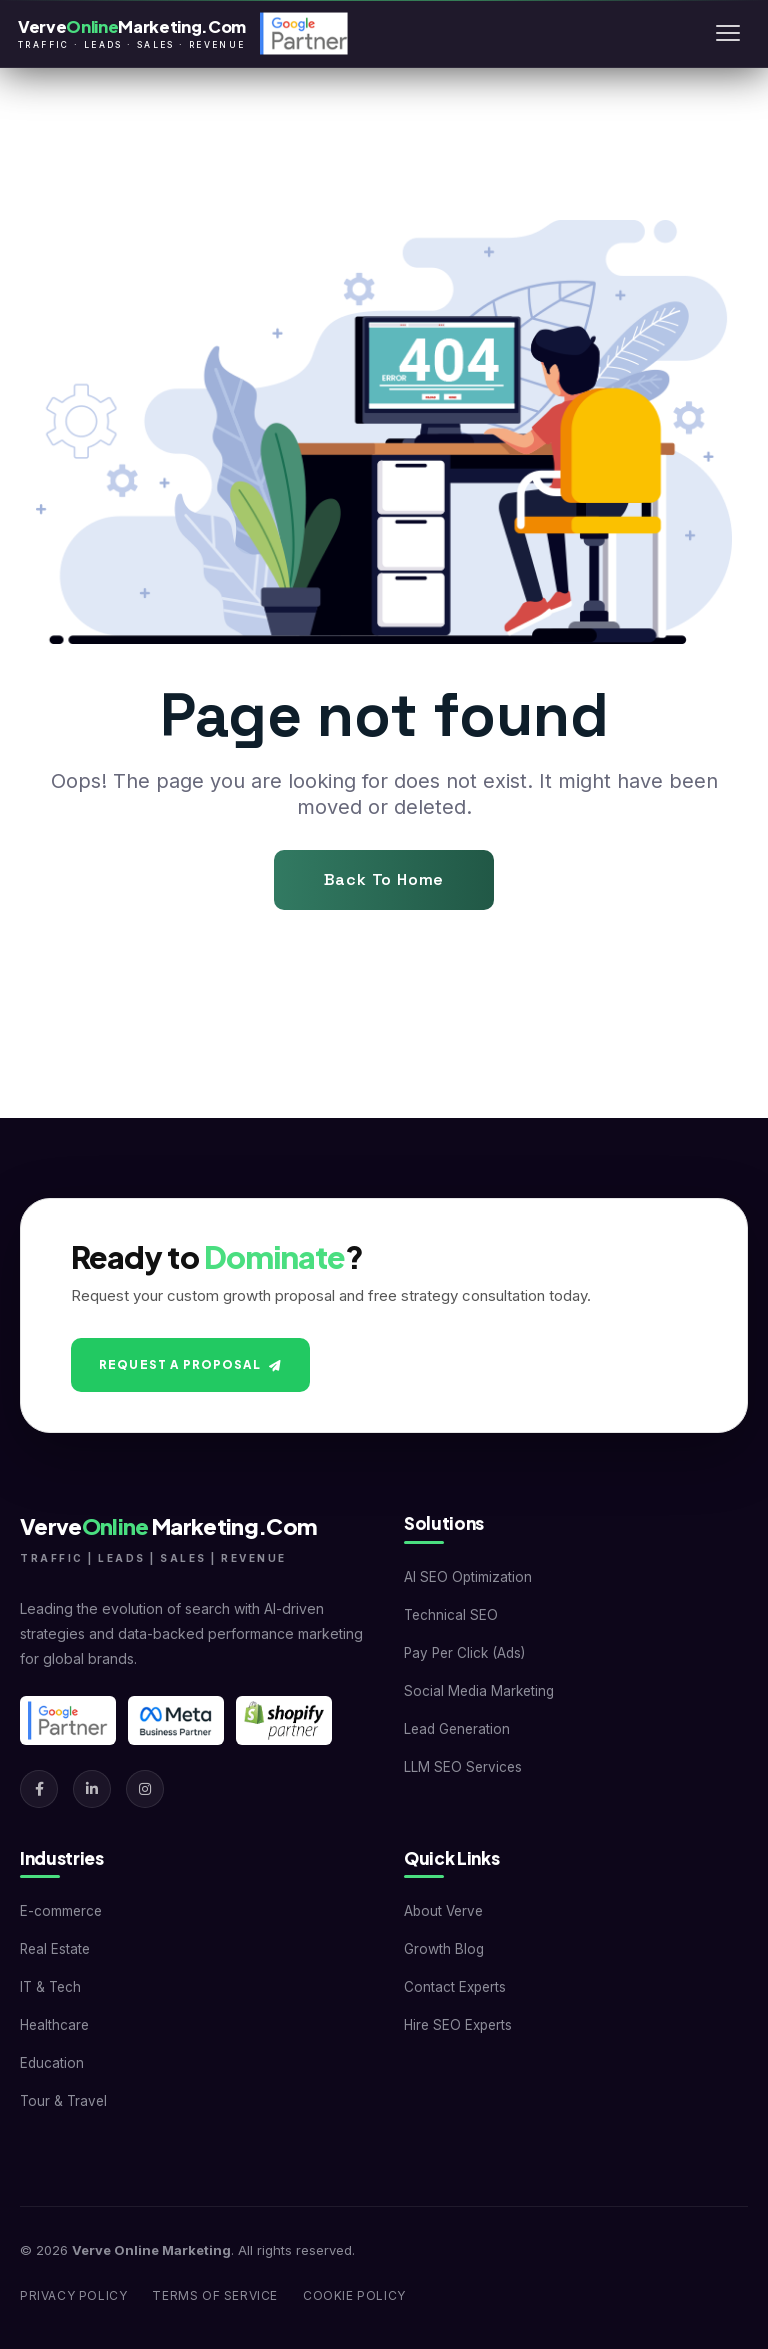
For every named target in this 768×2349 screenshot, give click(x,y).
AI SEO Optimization (468, 1577)
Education (52, 2063)
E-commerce (61, 1911)
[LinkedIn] (92, 1789)
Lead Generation (457, 1729)
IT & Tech (50, 1987)
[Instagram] (145, 1789)
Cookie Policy (354, 2295)
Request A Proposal (190, 1364)
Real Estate (55, 1949)
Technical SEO (451, 1615)
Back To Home (384, 879)
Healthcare (54, 2025)
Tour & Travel (63, 2101)
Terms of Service (215, 2295)
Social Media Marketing (479, 1691)
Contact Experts (455, 1987)
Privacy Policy (73, 2295)
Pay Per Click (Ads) (464, 1653)
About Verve (443, 1911)
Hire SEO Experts (458, 2025)
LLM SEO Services (463, 1767)
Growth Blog (444, 1949)
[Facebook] (39, 1789)
